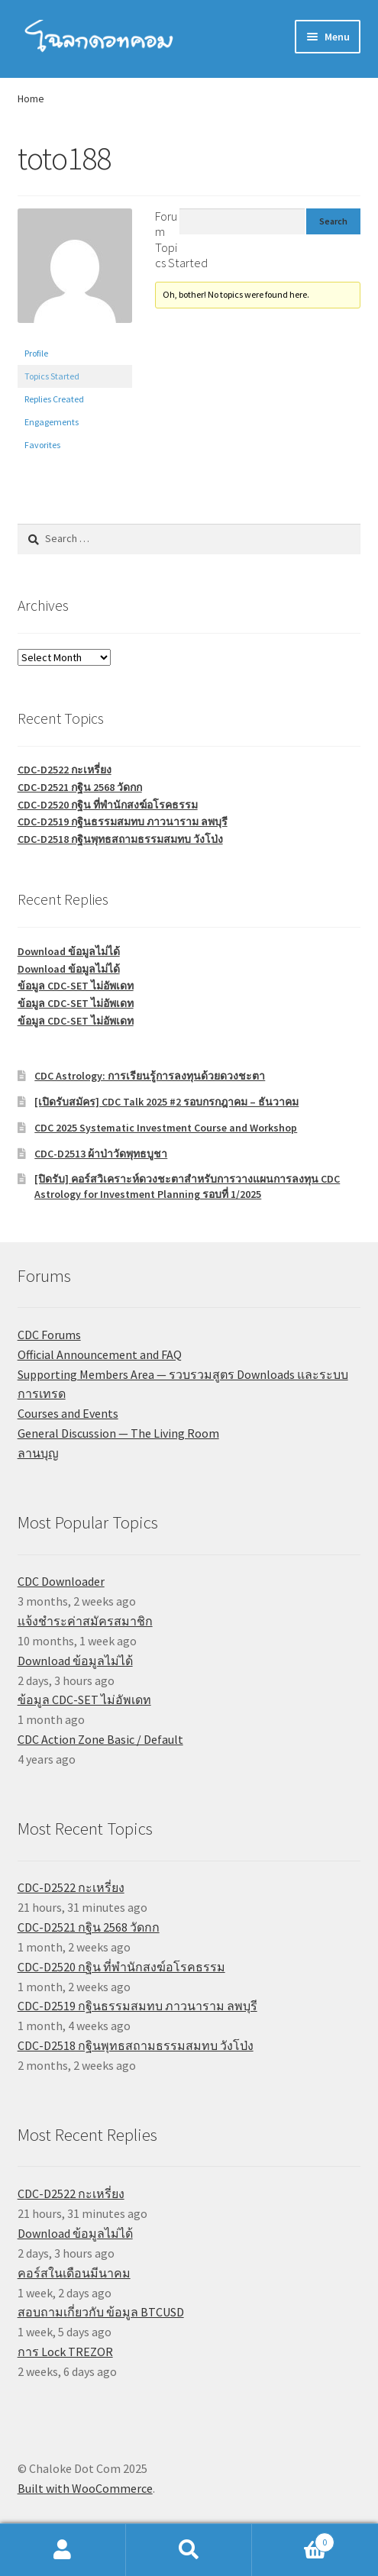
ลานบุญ (38, 1453)
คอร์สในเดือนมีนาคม (74, 2273)
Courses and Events (68, 1413)
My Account (63, 2550)
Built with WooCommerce (85, 2488)
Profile (36, 353)
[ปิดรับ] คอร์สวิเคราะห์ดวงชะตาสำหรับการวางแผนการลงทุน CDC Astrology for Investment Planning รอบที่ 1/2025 (187, 1186)
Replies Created (54, 399)
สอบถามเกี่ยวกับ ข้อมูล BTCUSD (101, 2311)
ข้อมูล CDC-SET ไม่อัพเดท (76, 986)
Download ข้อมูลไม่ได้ (69, 951)
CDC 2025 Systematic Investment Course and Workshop (165, 1128)
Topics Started (51, 376)
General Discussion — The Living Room (118, 1433)
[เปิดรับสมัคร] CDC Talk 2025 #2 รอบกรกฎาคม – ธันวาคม (166, 1102)
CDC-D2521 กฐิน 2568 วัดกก (80, 787)
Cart (293, 2539)
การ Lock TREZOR (65, 2351)
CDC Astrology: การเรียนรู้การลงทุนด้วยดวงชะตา (149, 1076)
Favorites (42, 444)
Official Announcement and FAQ (100, 1354)
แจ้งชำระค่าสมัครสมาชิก (85, 1621)
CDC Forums (49, 1334)
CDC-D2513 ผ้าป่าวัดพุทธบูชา (100, 1153)
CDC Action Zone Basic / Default (100, 1739)
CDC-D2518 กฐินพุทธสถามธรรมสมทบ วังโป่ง (120, 839)
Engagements (51, 422)
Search (189, 2550)
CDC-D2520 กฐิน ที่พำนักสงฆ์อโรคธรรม (108, 805)
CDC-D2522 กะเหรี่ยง (64, 769)
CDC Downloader (61, 1581)
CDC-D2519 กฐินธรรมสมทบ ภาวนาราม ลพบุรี (123, 821)
